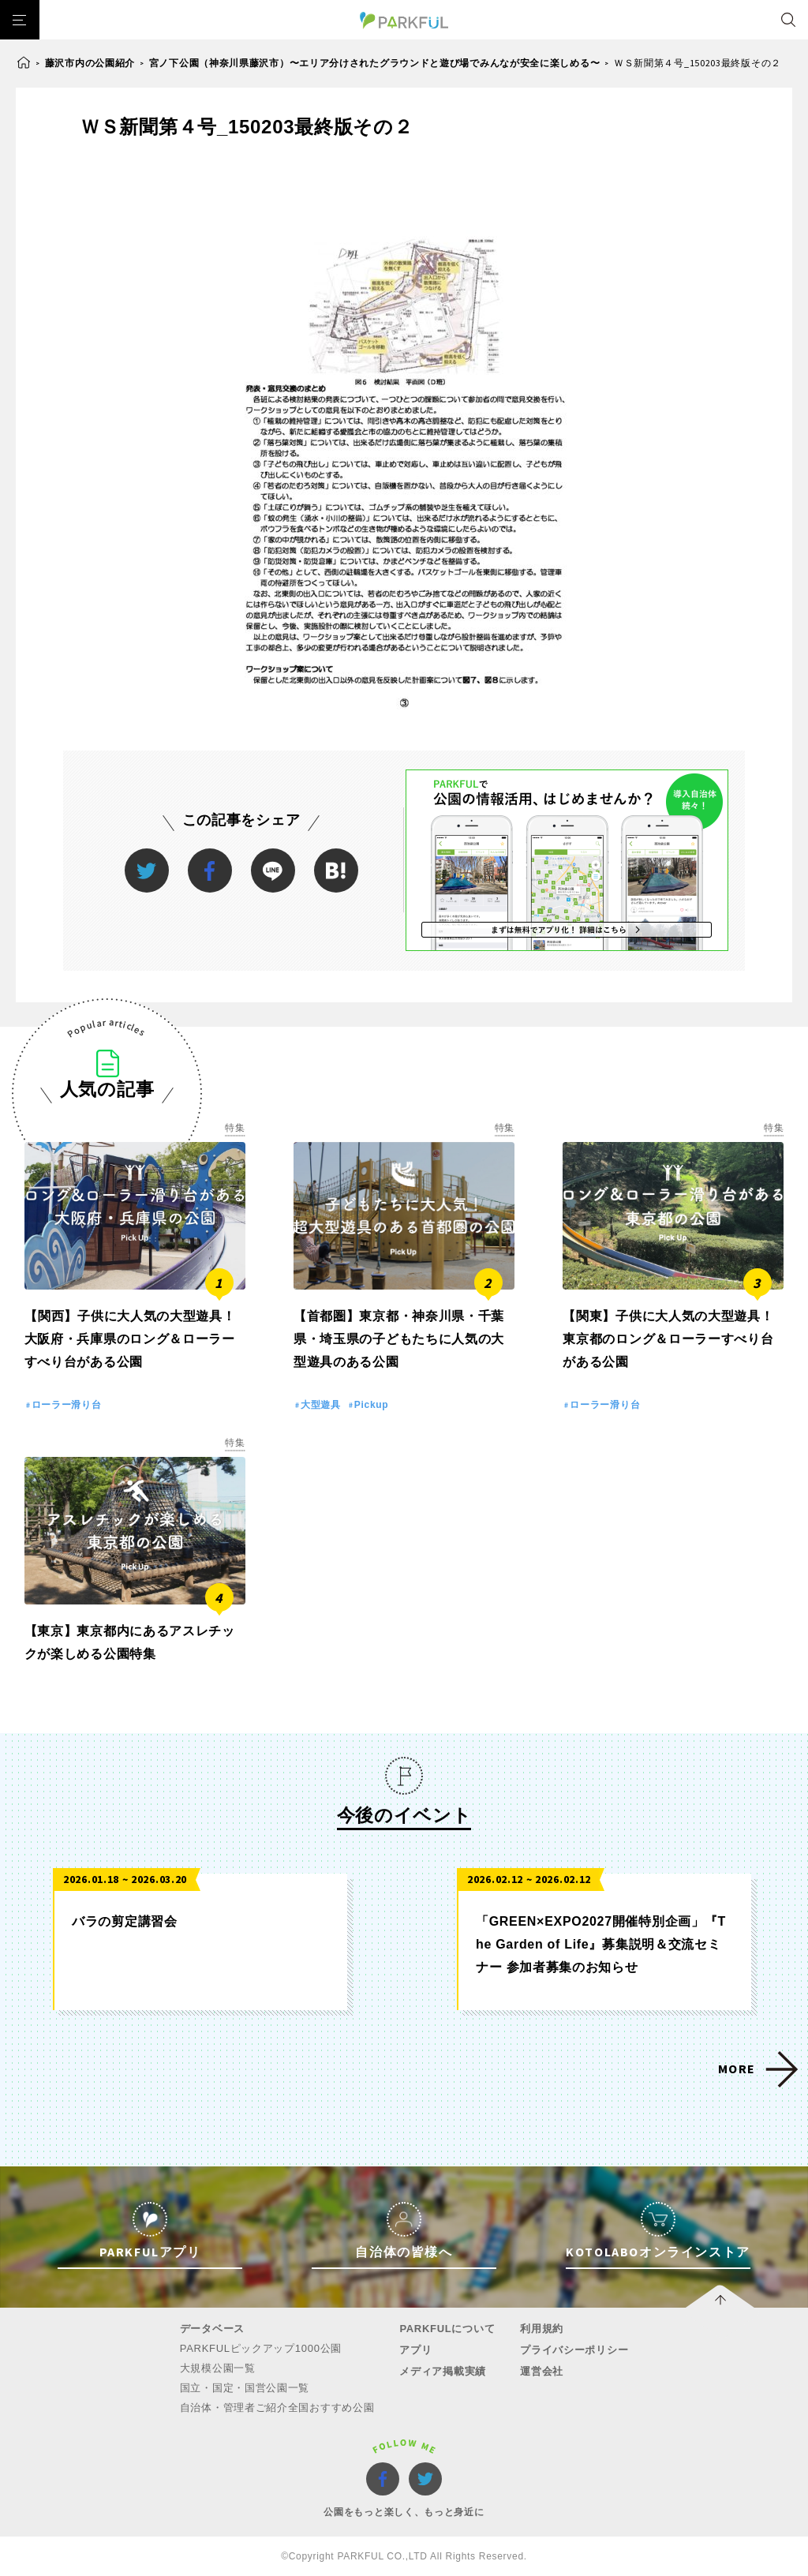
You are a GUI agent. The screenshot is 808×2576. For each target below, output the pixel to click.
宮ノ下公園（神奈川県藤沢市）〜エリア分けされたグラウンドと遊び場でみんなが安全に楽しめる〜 (374, 63)
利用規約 (541, 2328)
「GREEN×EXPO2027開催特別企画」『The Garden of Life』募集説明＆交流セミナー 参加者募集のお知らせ (601, 1944)
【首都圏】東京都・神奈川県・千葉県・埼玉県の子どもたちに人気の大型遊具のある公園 (399, 1338)
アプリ (415, 2350)
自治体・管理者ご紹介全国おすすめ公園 (277, 2407)
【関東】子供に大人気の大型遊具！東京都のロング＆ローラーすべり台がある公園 (668, 1338)
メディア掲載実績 (442, 2371)
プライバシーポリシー (574, 2350)
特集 (235, 1127)
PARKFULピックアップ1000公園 (261, 2348)
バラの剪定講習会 (125, 1921)
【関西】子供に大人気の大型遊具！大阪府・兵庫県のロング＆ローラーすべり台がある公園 (130, 1338)
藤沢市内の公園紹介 (90, 63)
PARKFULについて (447, 2328)
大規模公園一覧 (218, 2368)
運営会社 (541, 2371)
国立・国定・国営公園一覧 (244, 2388)
